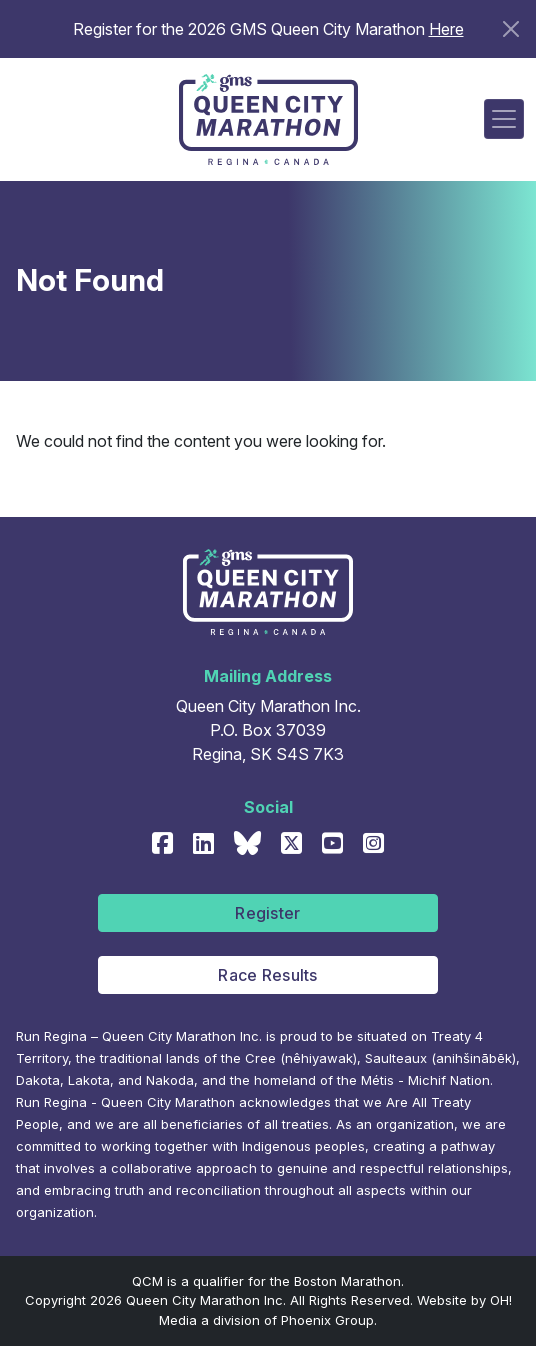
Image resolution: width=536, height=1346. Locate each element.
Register (267, 913)
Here (446, 29)
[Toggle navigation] (504, 119)
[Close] (511, 29)
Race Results (267, 975)
